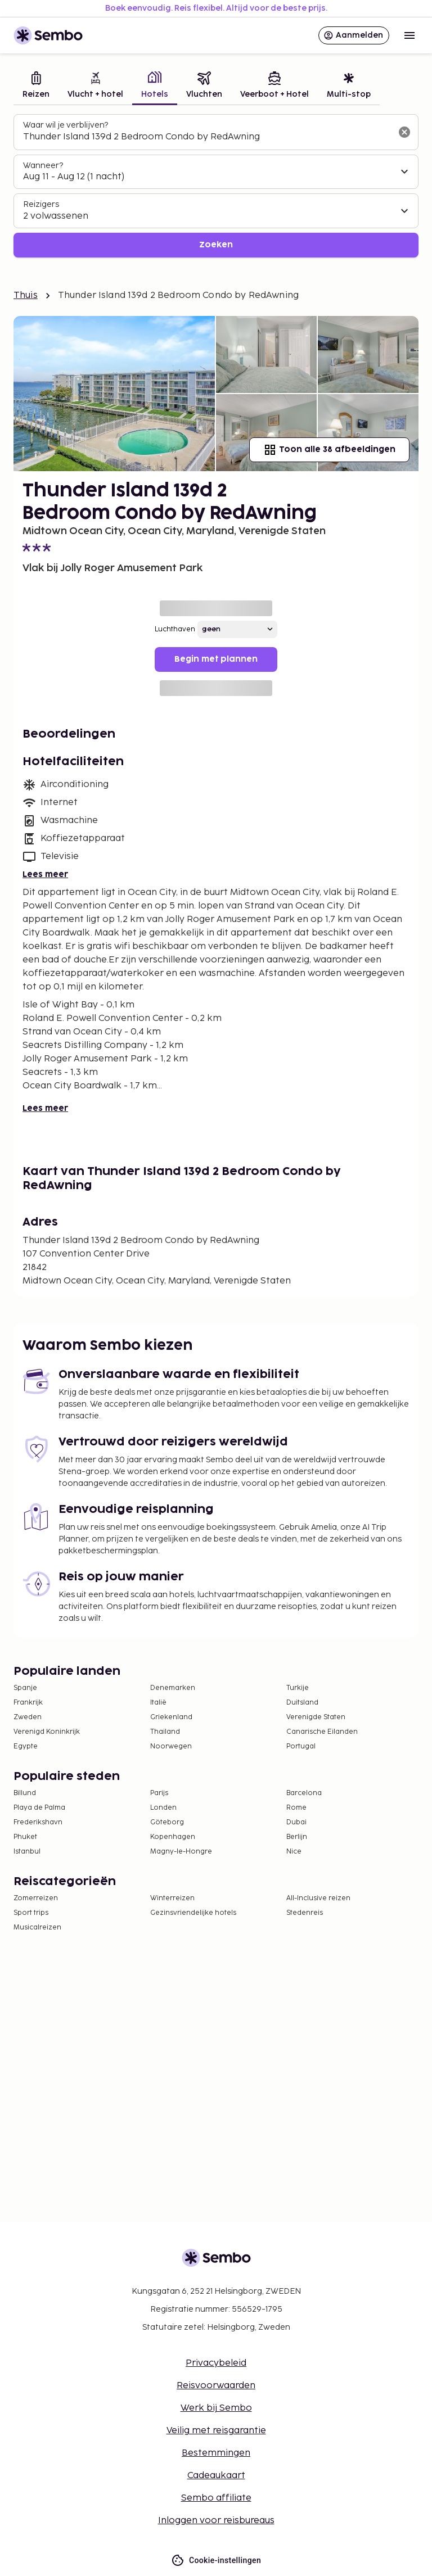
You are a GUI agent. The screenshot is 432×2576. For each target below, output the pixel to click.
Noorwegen (171, 1746)
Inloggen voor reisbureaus (216, 2520)
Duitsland (302, 1702)
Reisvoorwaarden (216, 2385)
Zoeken (216, 244)
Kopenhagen (172, 1837)
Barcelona (304, 1793)
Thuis (26, 295)
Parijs (159, 1793)
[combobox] (207, 137)
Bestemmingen (216, 2453)
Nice (294, 1851)
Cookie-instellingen (216, 2560)
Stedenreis (304, 1913)
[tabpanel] (216, 185)
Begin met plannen (216, 659)
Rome (296, 1808)
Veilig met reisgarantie (216, 2430)
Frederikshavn (38, 1822)
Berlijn (296, 1837)
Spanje (25, 1688)
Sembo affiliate (216, 2498)
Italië (158, 1702)
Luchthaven (175, 629)
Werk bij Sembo (216, 2408)
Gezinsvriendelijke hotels (193, 1913)
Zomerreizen (36, 1898)
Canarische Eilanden (322, 1732)
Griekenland (171, 1717)
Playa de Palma (39, 1808)
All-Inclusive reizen (318, 1898)
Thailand (165, 1732)
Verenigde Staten (315, 1717)
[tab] (36, 86)
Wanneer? (43, 165)
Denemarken (172, 1688)
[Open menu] (409, 35)
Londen (163, 1808)
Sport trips (31, 1913)
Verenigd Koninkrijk (47, 1732)
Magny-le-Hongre (181, 1851)
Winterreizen (172, 1898)
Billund (25, 1793)
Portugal (301, 1746)
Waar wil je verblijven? (65, 125)
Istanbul (27, 1851)
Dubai (296, 1822)
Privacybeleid (216, 2363)
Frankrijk (28, 1702)
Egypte (26, 1746)
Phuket (25, 1837)
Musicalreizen (37, 1927)
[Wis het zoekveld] (404, 132)
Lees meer (45, 874)
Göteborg (167, 1822)
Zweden (28, 1717)
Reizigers (41, 204)
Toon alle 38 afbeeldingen (329, 450)
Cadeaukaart (216, 2475)
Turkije (297, 1688)
